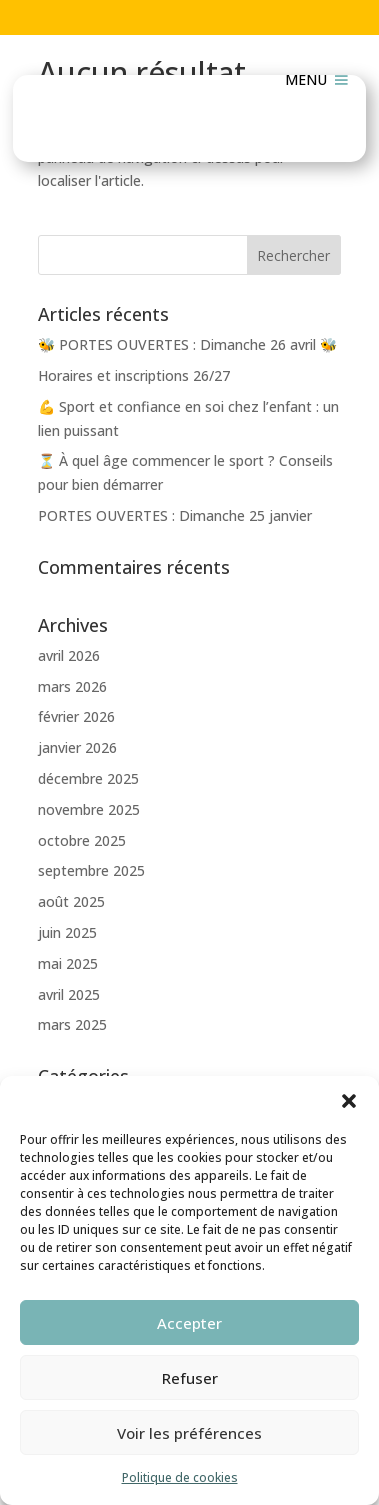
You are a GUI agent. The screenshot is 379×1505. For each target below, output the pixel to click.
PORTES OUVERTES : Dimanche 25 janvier (175, 515)
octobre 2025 (82, 840)
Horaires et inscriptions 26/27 (134, 375)
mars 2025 (72, 1024)
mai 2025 (68, 963)
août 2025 (71, 901)
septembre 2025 (91, 870)
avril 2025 (69, 994)
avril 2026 (69, 655)
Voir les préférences (189, 1433)
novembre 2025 (89, 809)
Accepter (189, 1323)
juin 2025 (67, 932)
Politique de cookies (180, 1477)
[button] (349, 1101)
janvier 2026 (77, 747)
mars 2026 (72, 686)
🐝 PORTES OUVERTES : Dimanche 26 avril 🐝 (187, 344)
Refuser (190, 1378)
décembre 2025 (88, 778)
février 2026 (76, 716)
